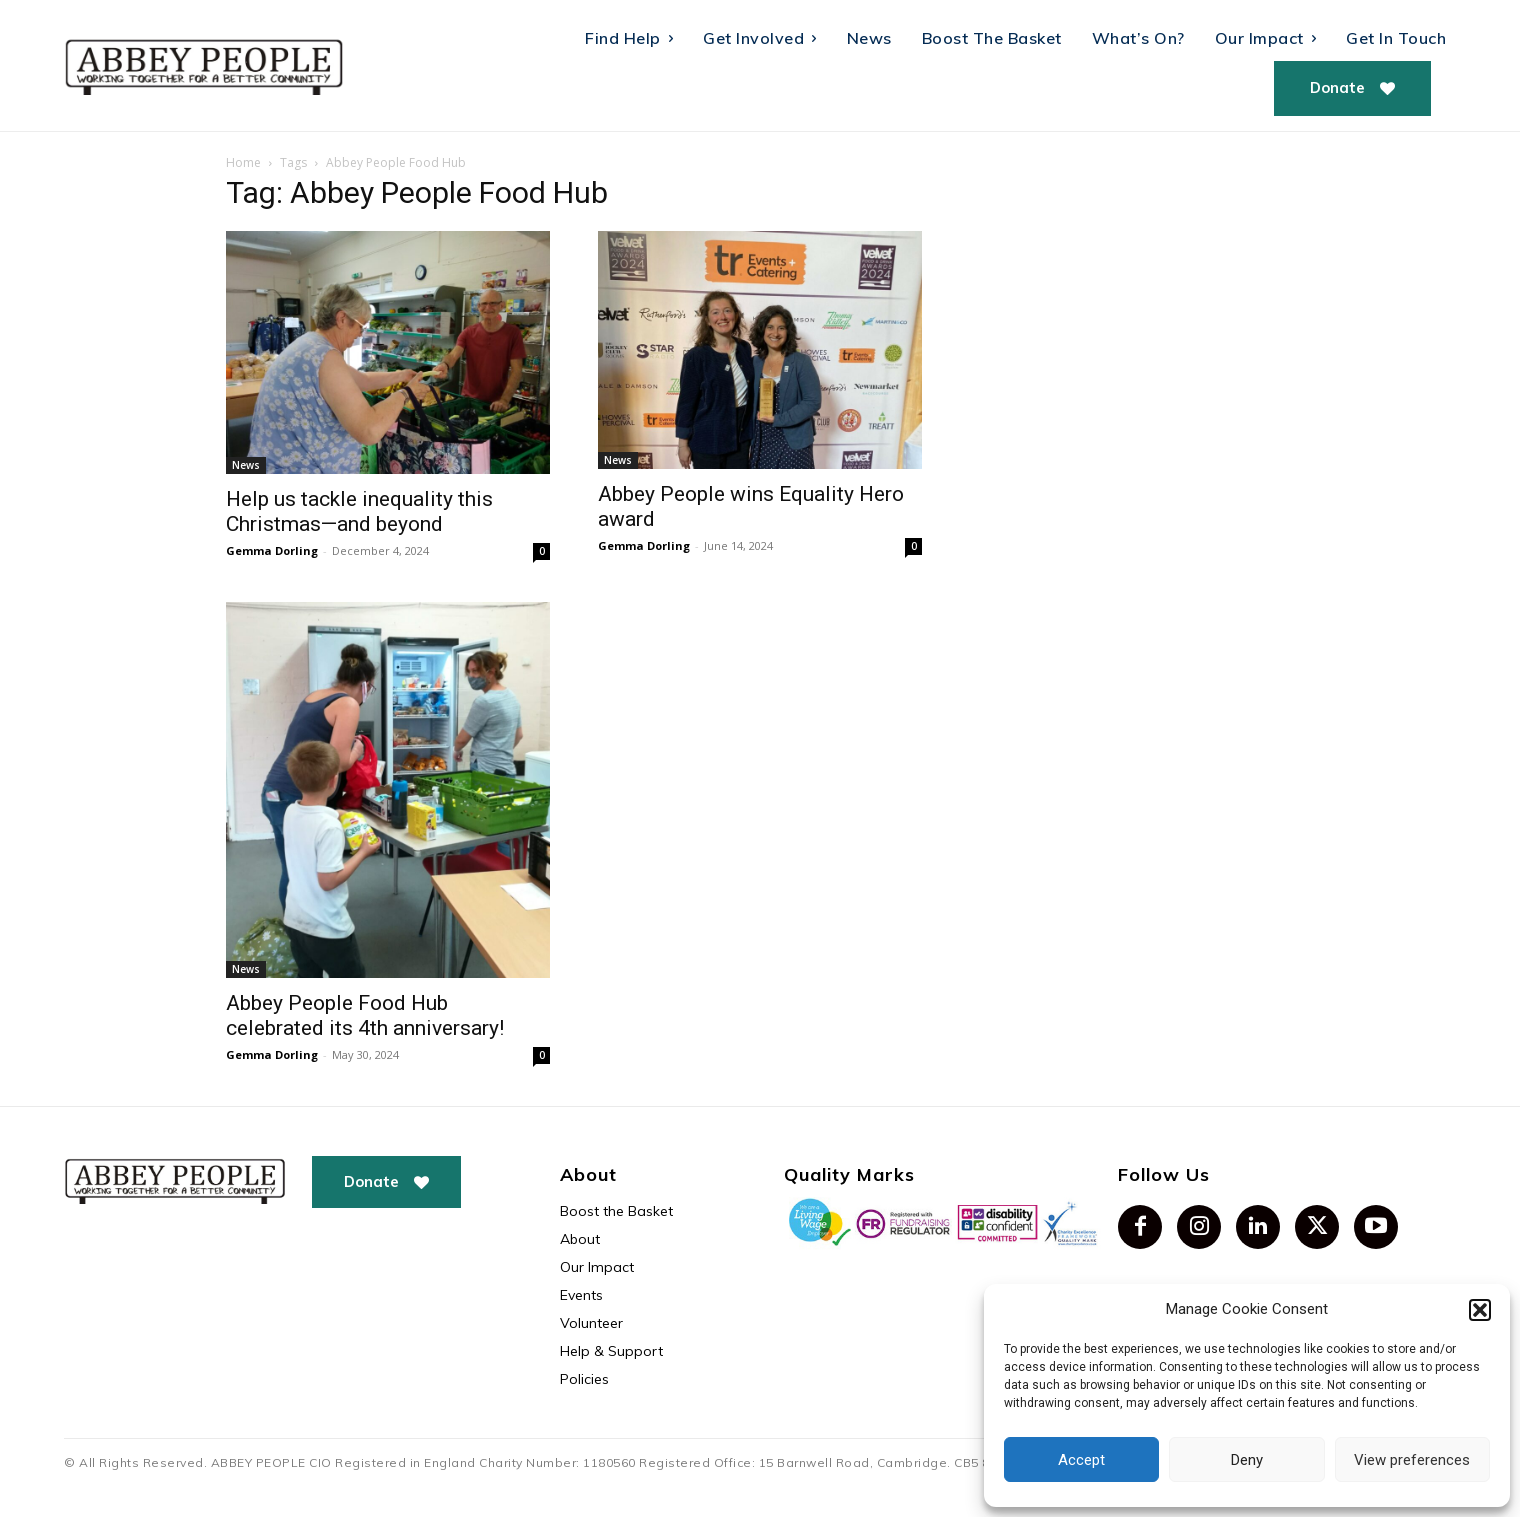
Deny (1247, 1460)
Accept (1081, 1460)
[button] (1480, 1310)
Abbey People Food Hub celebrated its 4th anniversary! (365, 1015)
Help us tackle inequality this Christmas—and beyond (359, 511)
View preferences (1412, 1460)
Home (243, 162)
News (246, 465)
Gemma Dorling (272, 550)
